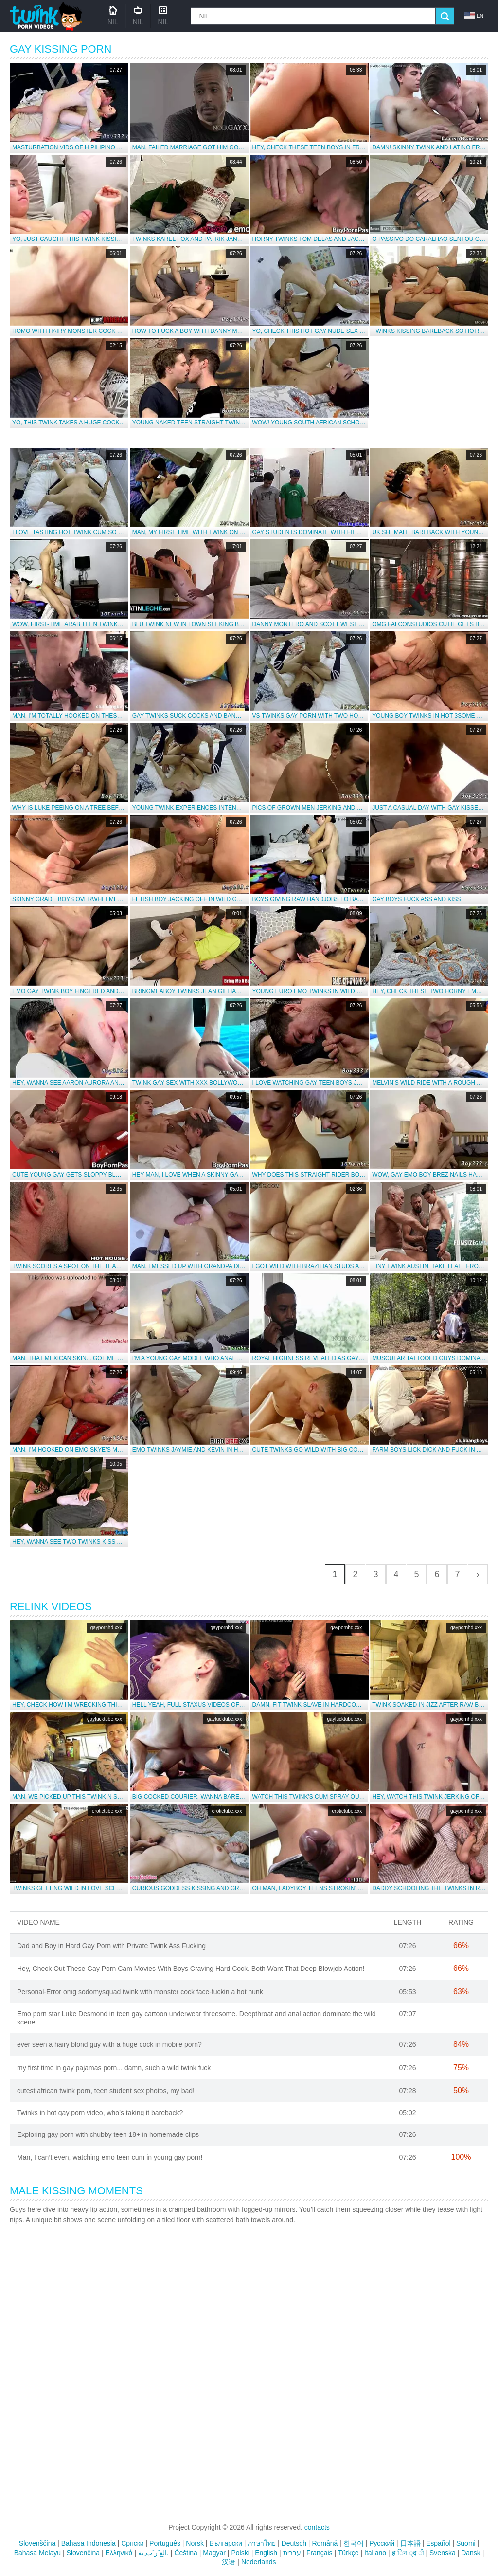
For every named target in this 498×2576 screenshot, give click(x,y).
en (473, 15)
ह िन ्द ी (408, 2553)
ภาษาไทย (262, 2543)
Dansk (470, 2553)
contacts (317, 2527)
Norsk (195, 2543)
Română (325, 2543)
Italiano (375, 2553)
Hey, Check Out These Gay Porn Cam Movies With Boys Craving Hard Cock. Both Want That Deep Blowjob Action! (191, 1968)
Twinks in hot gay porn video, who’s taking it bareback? (100, 2112)
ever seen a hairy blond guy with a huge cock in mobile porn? (109, 2044)
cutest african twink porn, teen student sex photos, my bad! (106, 2091)
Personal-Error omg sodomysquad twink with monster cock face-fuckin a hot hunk (140, 1992)
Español (438, 2543)
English (266, 2553)
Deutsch (294, 2543)
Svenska (442, 2553)
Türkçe (348, 2553)
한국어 (353, 2543)
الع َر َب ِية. (153, 2553)
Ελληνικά (118, 2553)
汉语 (228, 2562)
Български (225, 2543)
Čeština (185, 2553)
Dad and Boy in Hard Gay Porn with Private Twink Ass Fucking (111, 1946)
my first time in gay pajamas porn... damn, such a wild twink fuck (114, 2068)
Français (319, 2553)
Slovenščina (37, 2543)
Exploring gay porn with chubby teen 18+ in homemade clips (108, 2134)
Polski (240, 2553)
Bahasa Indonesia (88, 2543)
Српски (132, 2543)
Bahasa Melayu (37, 2553)
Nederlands (258, 2562)
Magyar (214, 2553)
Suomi (466, 2543)
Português (164, 2543)
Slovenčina (83, 2553)
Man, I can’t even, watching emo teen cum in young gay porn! (109, 2157)
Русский (381, 2543)
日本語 (410, 2543)
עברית (292, 2553)
